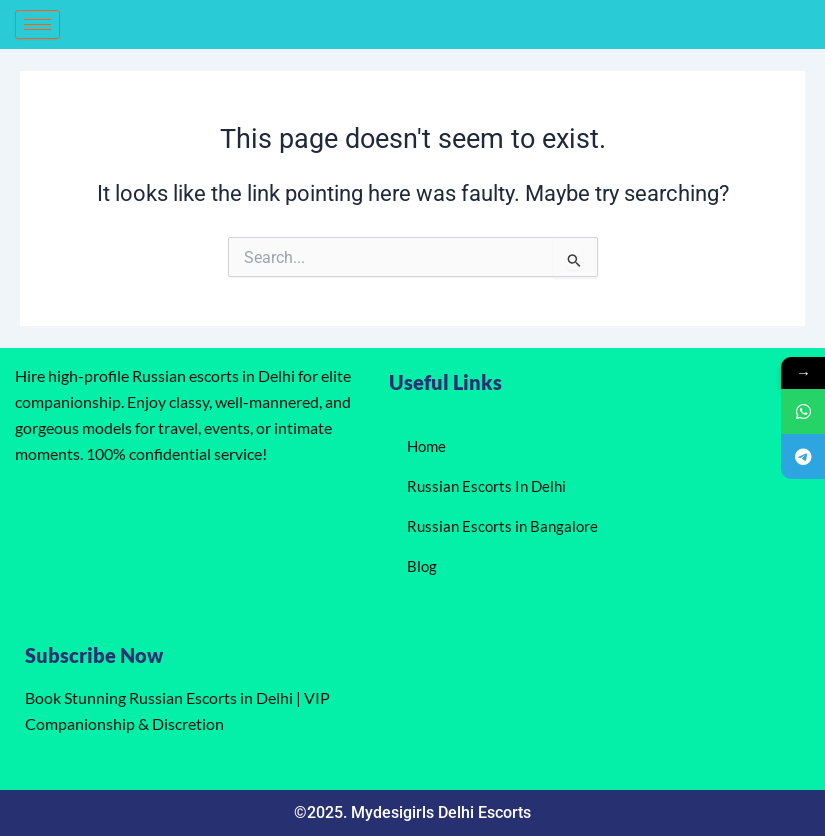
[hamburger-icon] (37, 24)
